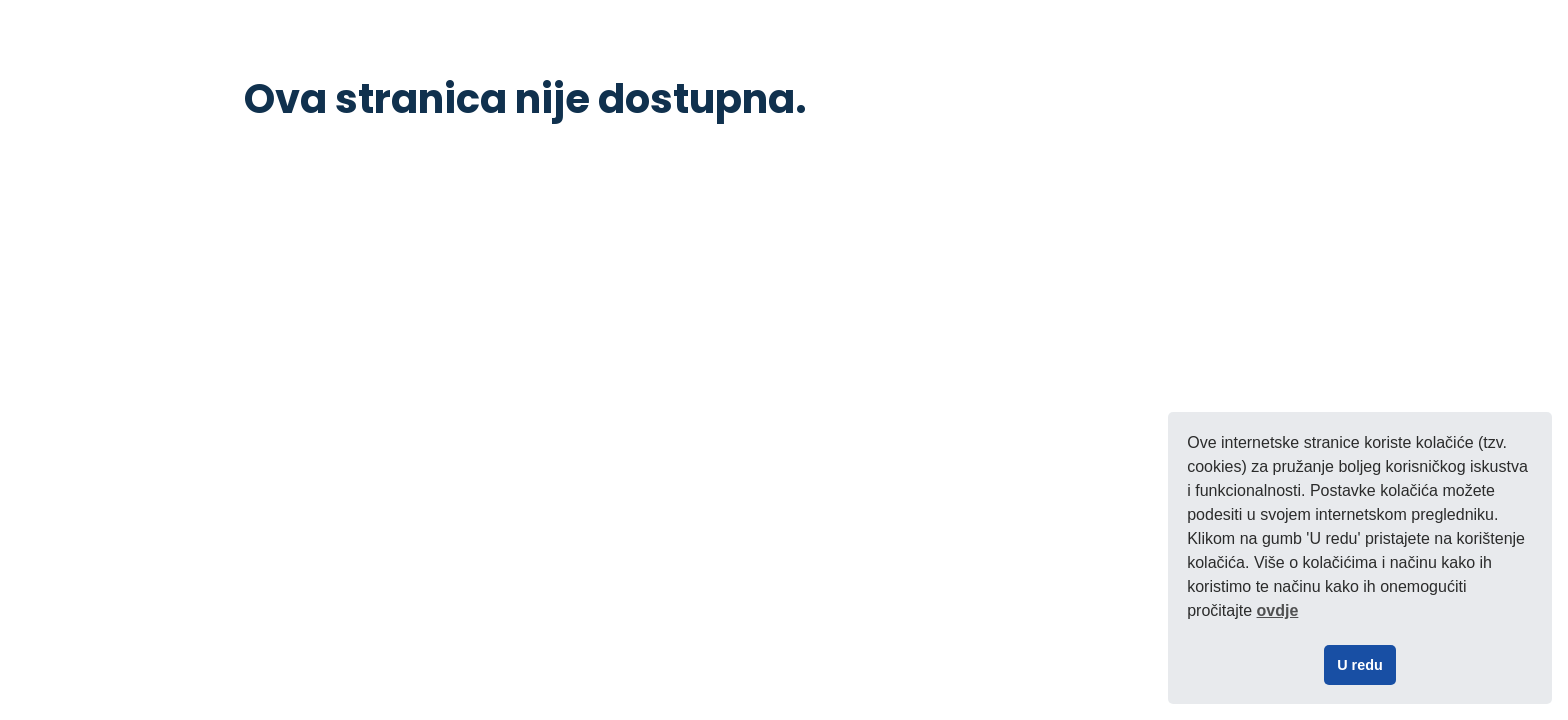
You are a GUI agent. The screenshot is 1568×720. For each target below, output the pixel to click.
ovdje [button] (1278, 610)
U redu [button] (1360, 665)
